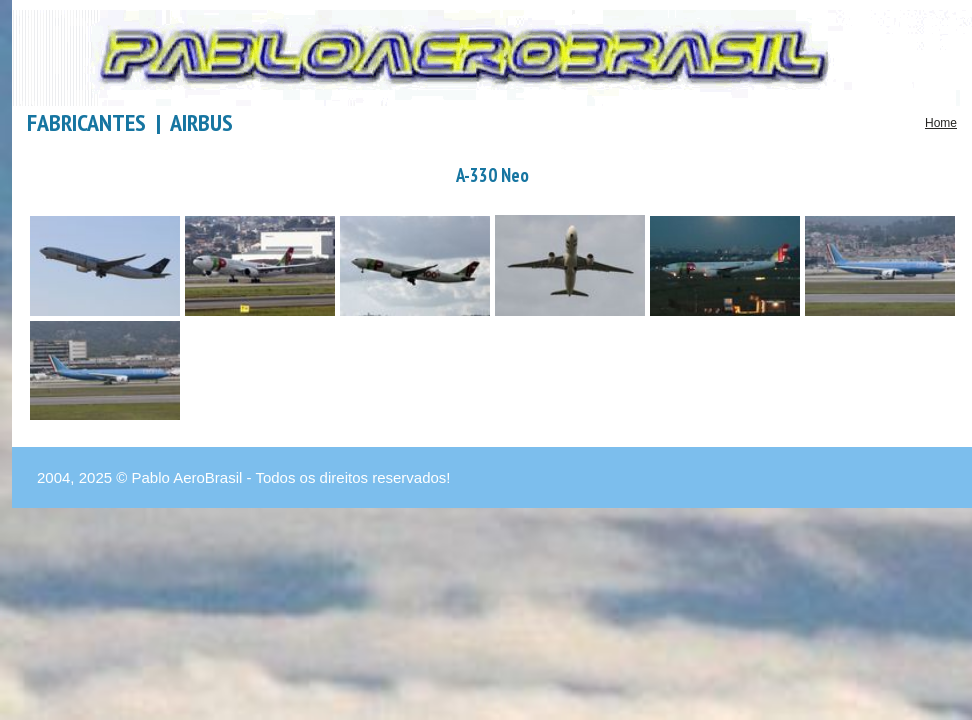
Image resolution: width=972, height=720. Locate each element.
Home (941, 123)
